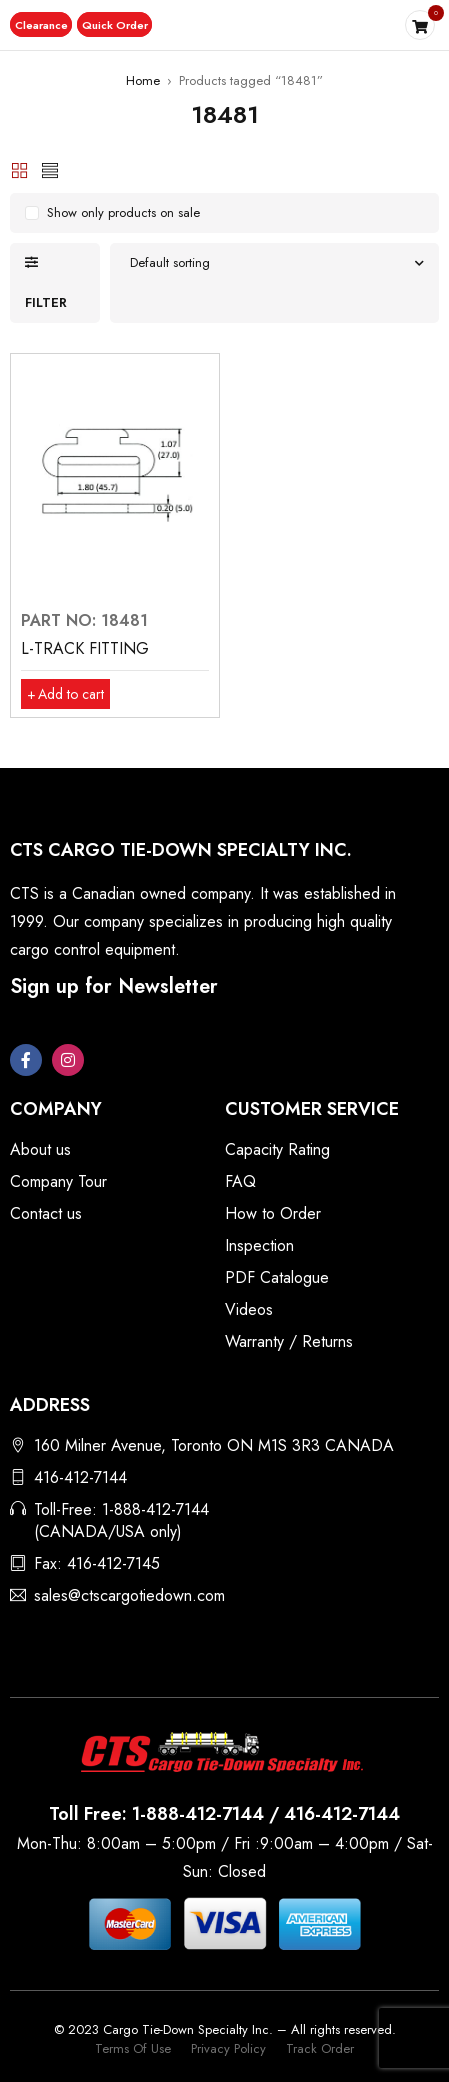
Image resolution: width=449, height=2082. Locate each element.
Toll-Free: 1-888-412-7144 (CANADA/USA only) (121, 1520)
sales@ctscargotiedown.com (129, 1595)
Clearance (41, 25)
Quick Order (116, 25)
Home (143, 80)
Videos (249, 1309)
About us (40, 1149)
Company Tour (58, 1181)
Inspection (259, 1245)
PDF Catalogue (277, 1277)
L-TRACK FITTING (85, 648)
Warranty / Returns (289, 1341)
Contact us (46, 1213)
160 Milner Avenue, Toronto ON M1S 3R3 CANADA (214, 1445)
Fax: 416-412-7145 (97, 1563)
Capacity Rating (277, 1149)
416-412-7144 (80, 1477)
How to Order (273, 1213)
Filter (46, 302)
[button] (41, 25)
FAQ (240, 1181)
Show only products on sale (123, 212)
